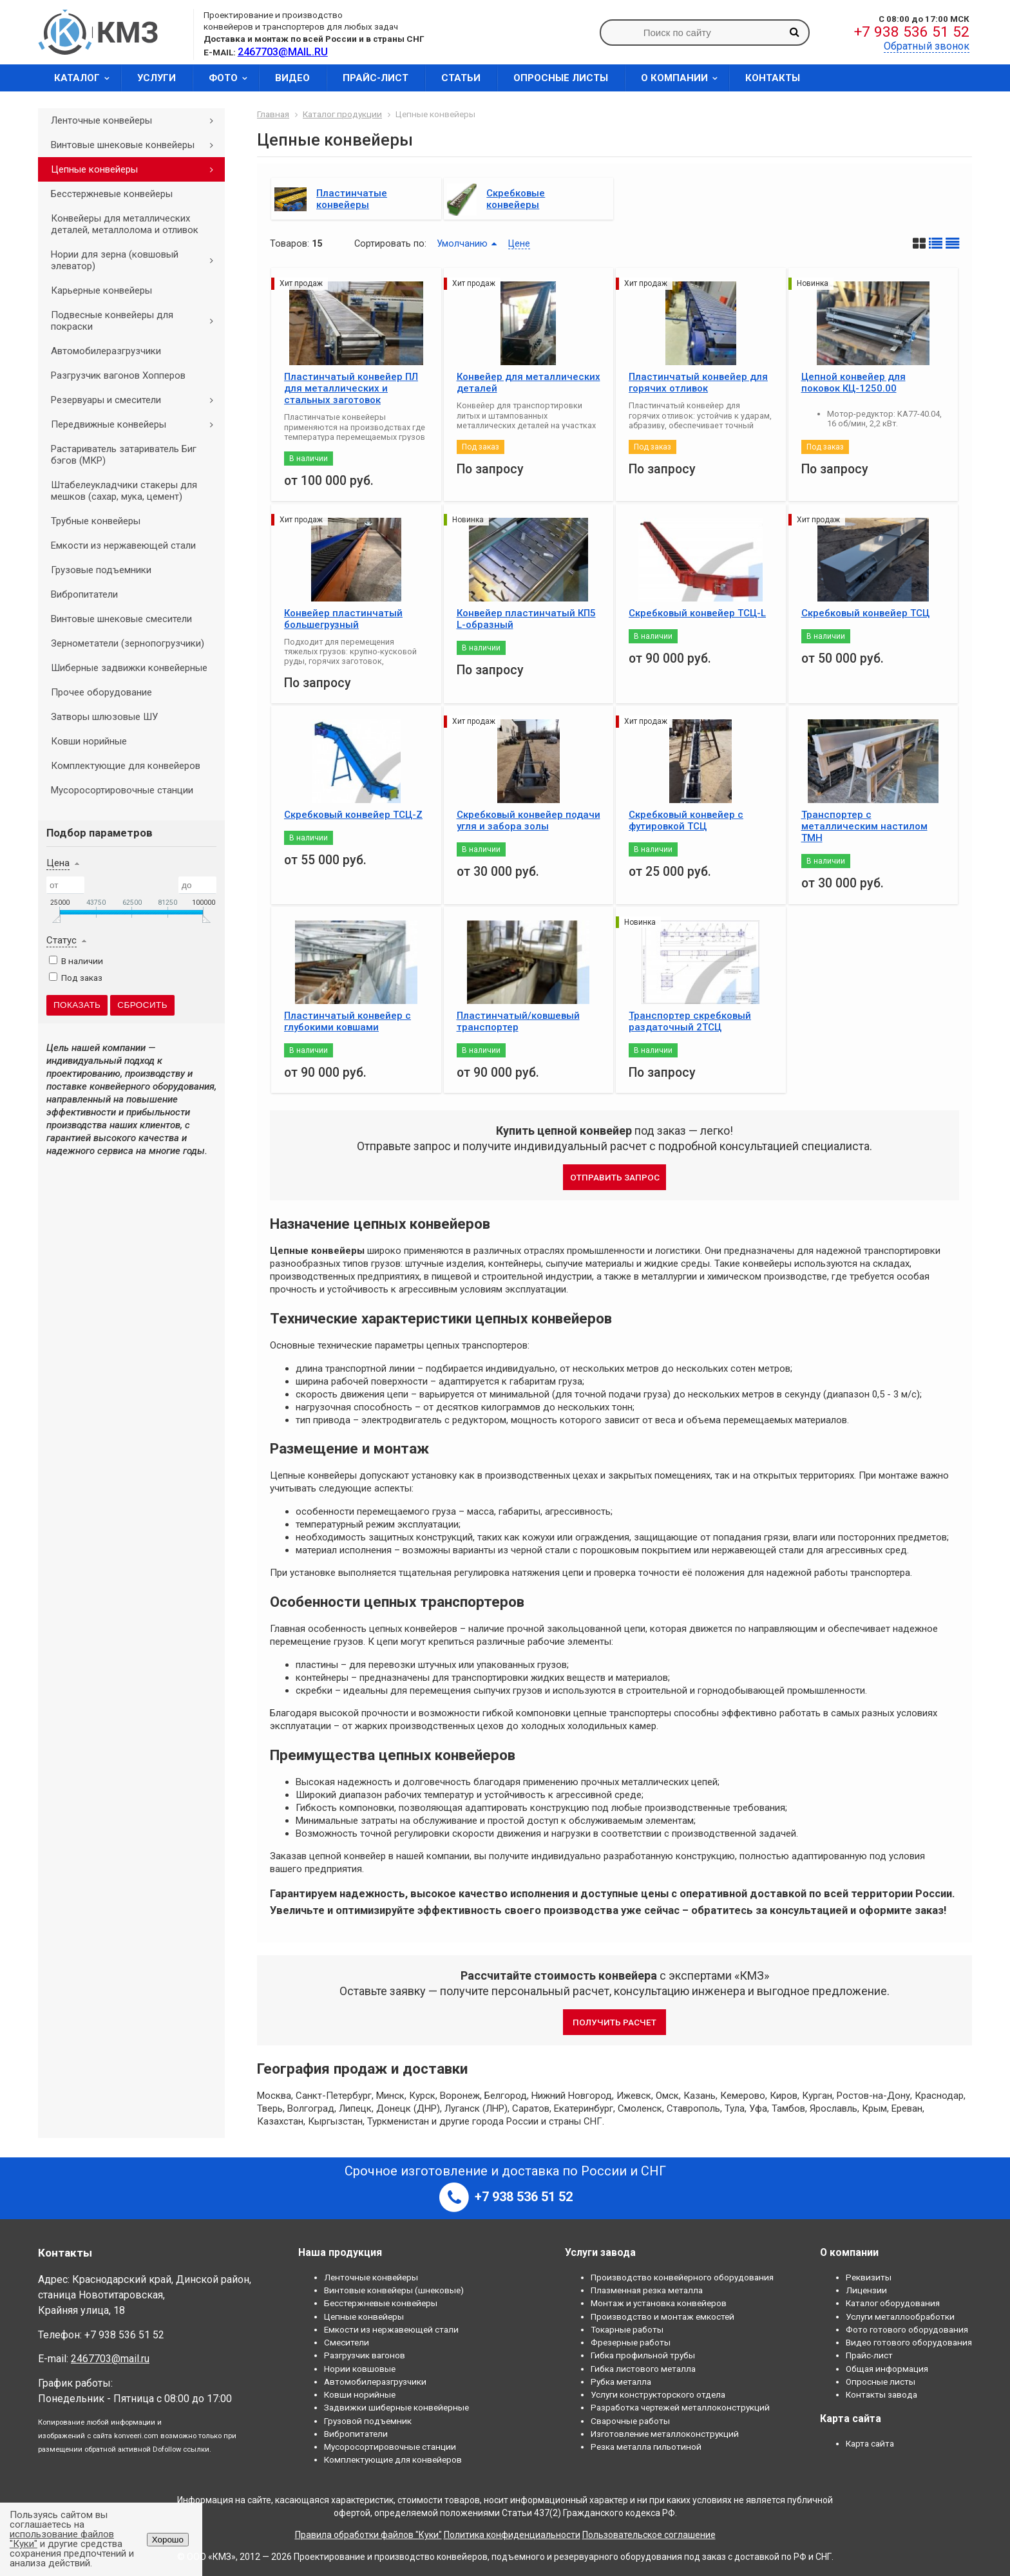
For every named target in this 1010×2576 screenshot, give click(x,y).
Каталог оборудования (893, 2303)
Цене (519, 243)
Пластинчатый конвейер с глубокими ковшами (347, 1021)
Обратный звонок (926, 46)
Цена (58, 863)
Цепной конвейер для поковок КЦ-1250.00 (853, 382)
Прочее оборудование (101, 692)
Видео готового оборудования (909, 2342)
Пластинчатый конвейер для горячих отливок (698, 382)
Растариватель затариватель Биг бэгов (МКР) (123, 454)
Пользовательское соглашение (649, 2535)
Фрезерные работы (631, 2342)
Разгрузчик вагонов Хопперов (118, 375)
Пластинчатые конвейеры (351, 199)
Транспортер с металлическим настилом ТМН (864, 826)
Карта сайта (870, 2443)
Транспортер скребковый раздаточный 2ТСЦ (690, 1021)
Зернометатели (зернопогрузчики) (127, 643)
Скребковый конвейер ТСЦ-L (697, 613)
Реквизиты (868, 2277)
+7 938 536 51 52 (911, 32)
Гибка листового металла (643, 2368)
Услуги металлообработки (900, 2316)
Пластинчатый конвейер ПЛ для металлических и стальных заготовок (351, 388)
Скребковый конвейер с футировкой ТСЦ (686, 820)
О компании (683, 78)
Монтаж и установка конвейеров (659, 2303)
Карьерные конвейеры (101, 290)
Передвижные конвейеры (136, 424)
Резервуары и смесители (136, 400)
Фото (232, 78)
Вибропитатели (84, 594)
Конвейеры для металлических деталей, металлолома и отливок (124, 224)
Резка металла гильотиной (646, 2446)
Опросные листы (560, 78)
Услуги (156, 78)
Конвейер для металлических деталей (528, 382)
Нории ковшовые (359, 2368)
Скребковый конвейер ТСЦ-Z (353, 814)
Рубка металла (621, 2381)
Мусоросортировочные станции (122, 790)
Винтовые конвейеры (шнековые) (394, 2290)
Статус (61, 940)
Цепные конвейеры (136, 169)
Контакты (772, 78)
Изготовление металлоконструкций (665, 2434)
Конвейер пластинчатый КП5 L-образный (526, 618)
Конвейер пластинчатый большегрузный (343, 618)
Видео (292, 78)
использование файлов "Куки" (62, 2539)
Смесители (346, 2342)
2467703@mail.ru (110, 2359)
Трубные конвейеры (95, 521)
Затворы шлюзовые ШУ (104, 717)
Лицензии (866, 2290)
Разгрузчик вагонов (364, 2355)
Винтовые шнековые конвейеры (136, 145)
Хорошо (168, 2539)
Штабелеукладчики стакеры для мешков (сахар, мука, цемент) (124, 490)
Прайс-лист (375, 78)
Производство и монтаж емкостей (662, 2316)
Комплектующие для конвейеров (125, 766)
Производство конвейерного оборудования (682, 2277)
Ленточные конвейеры (136, 120)
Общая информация (887, 2368)
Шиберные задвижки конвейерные (129, 668)
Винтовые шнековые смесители (121, 619)
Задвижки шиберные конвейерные (396, 2407)
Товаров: (289, 243)
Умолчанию (462, 243)
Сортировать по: (390, 243)
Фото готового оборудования (907, 2329)
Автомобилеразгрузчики (106, 351)
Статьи (461, 78)
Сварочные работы (630, 2421)
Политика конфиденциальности (512, 2535)
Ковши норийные (89, 741)
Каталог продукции (342, 114)
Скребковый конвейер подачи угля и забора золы (528, 820)
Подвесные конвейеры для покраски (136, 320)
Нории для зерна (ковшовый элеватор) (136, 260)
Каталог (86, 78)
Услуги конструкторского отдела (658, 2394)
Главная (273, 114)
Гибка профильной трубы (643, 2355)
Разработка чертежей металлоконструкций (680, 2407)
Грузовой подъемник (368, 2421)
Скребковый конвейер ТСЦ (865, 613)
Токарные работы (627, 2329)
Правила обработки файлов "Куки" (368, 2535)
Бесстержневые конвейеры (112, 194)
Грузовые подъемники (101, 570)
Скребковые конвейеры (515, 199)
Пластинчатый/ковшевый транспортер (518, 1021)
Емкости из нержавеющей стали (123, 545)
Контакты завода (881, 2394)
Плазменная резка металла (647, 2290)
